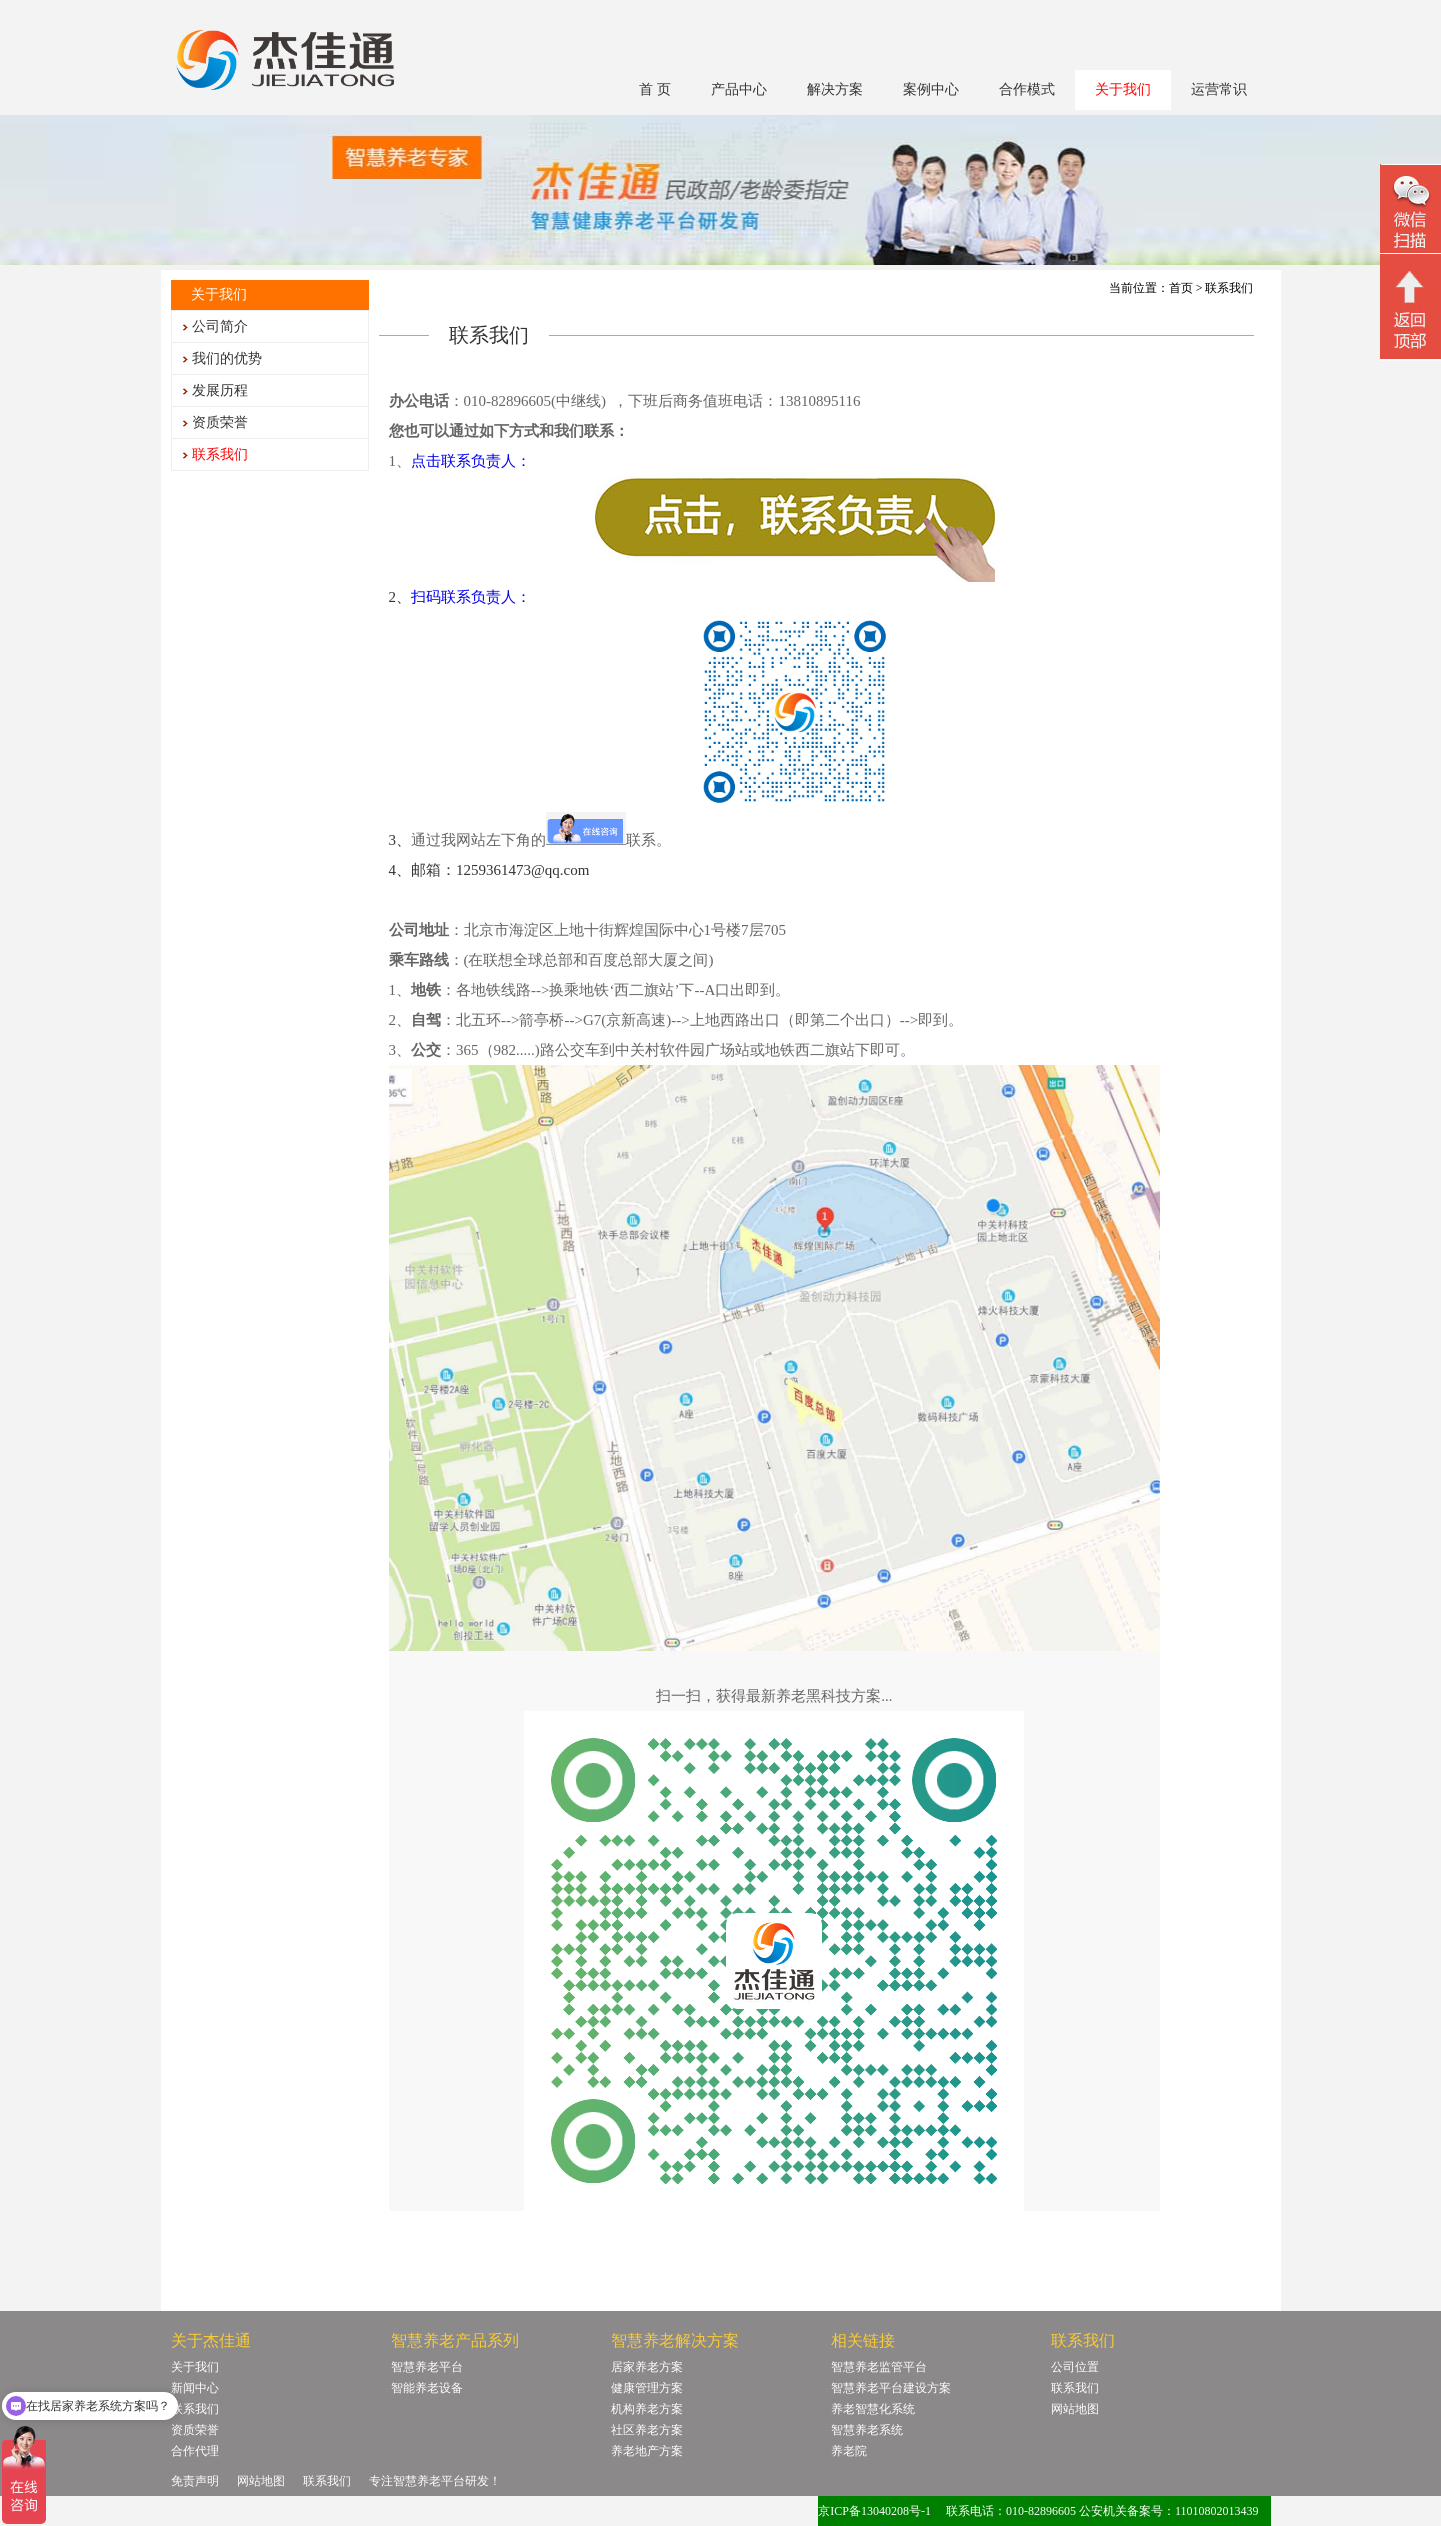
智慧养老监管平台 (879, 2367)
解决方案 (835, 89)
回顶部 (1410, 309)
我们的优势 (227, 358)
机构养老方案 (647, 2409)
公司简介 (220, 326)
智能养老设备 (427, 2388)
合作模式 (1027, 89)
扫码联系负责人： (471, 597)
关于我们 (1123, 89)
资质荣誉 (220, 422)
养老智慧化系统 (873, 2409)
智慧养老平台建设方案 (891, 2388)
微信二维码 (1410, 211)
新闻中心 (195, 2388)
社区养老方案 (647, 2430)
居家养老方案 (647, 2367)
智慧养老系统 (867, 2430)
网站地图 (1075, 2409)
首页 (1181, 288)
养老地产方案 (647, 2451)
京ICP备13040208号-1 (874, 2511)
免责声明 (195, 2481)
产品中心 (739, 89)
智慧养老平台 (427, 2367)
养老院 (849, 2451)
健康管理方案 (647, 2388)
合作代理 (195, 2451)
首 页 (655, 89)
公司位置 (1075, 2367)
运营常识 (1219, 89)
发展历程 (220, 390)
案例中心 (931, 89)
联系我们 (220, 454)
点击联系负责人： (471, 461)
